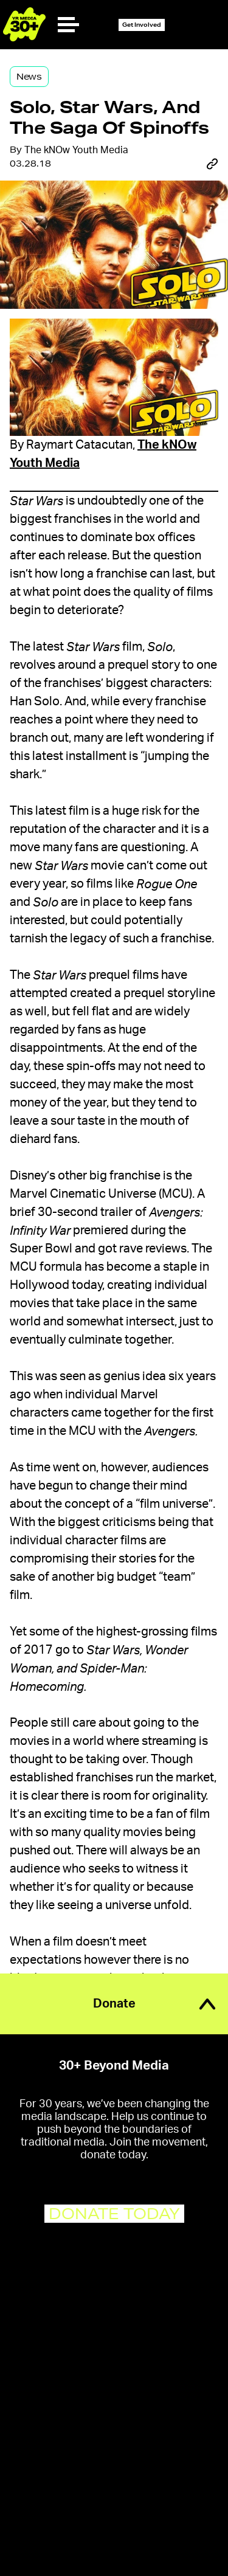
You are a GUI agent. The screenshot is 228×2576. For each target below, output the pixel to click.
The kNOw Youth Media (76, 150)
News (29, 76)
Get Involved (141, 24)
